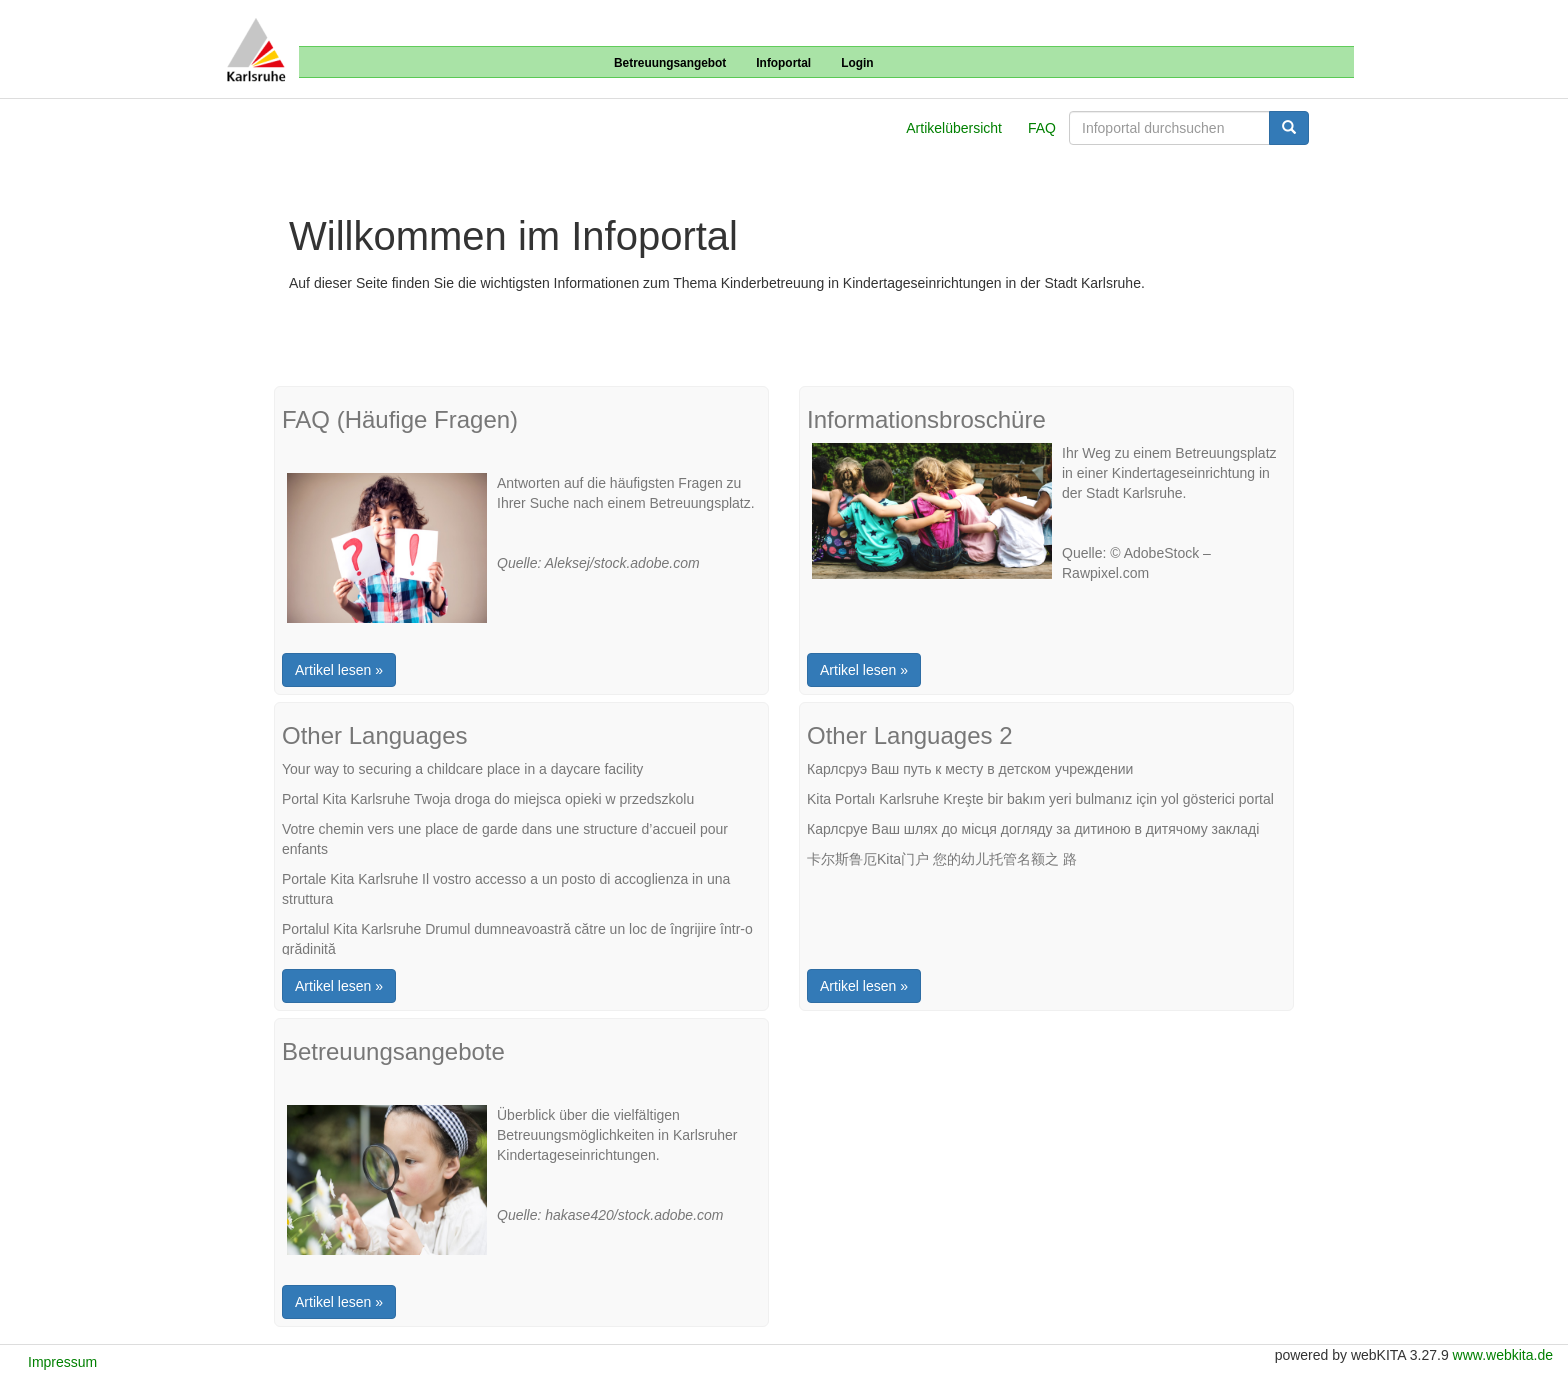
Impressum (62, 1362)
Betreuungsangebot (670, 63)
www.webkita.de (1503, 1355)
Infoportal (783, 63)
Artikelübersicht (954, 128)
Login (857, 63)
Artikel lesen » (339, 670)
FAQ (1042, 128)
